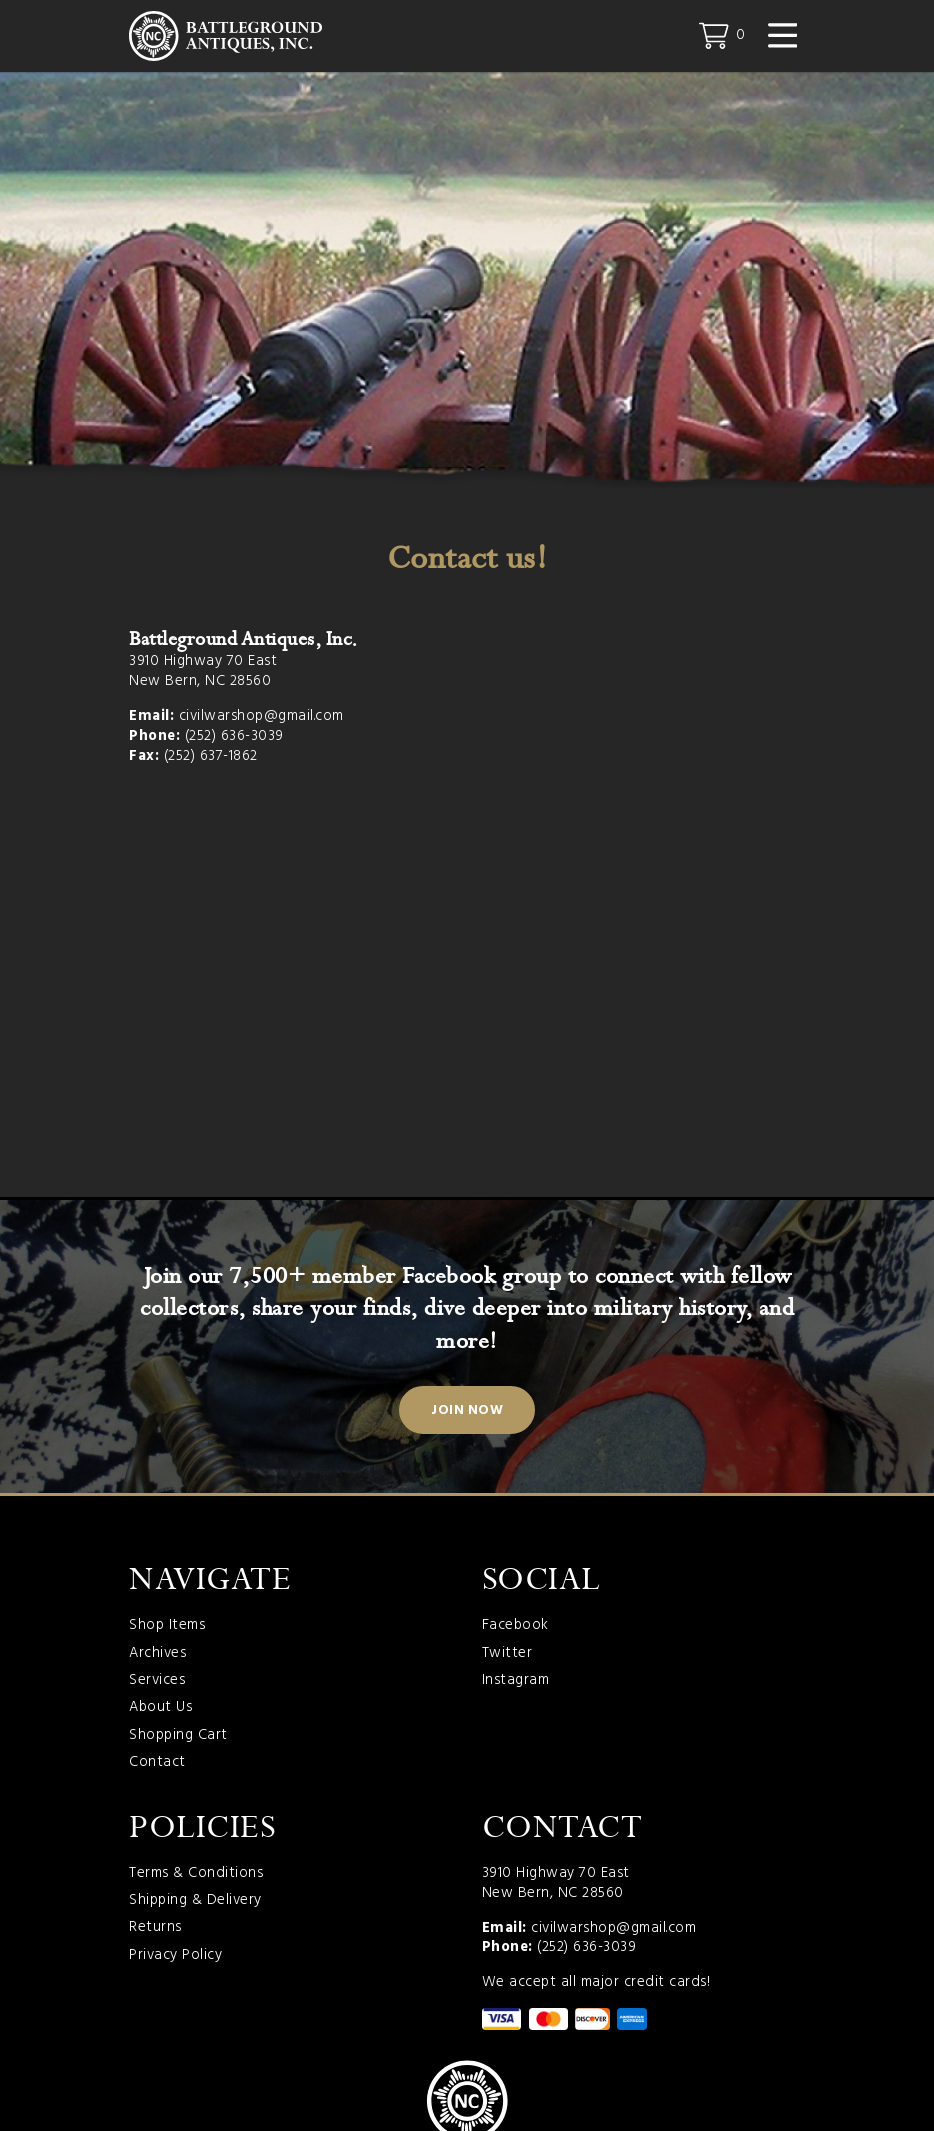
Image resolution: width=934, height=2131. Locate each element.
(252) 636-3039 (234, 738)
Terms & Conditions (196, 1876)
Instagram (516, 1683)
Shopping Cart (178, 1738)
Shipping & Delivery (195, 1903)
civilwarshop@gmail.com (261, 718)
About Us (160, 1711)
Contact (157, 1765)
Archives (157, 1656)
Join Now (467, 1412)
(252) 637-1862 (211, 758)
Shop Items (167, 1629)
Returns (155, 1931)
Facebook (515, 1629)
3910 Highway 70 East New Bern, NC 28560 (203, 674)
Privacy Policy (175, 1958)
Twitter (507, 1656)
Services (157, 1683)
